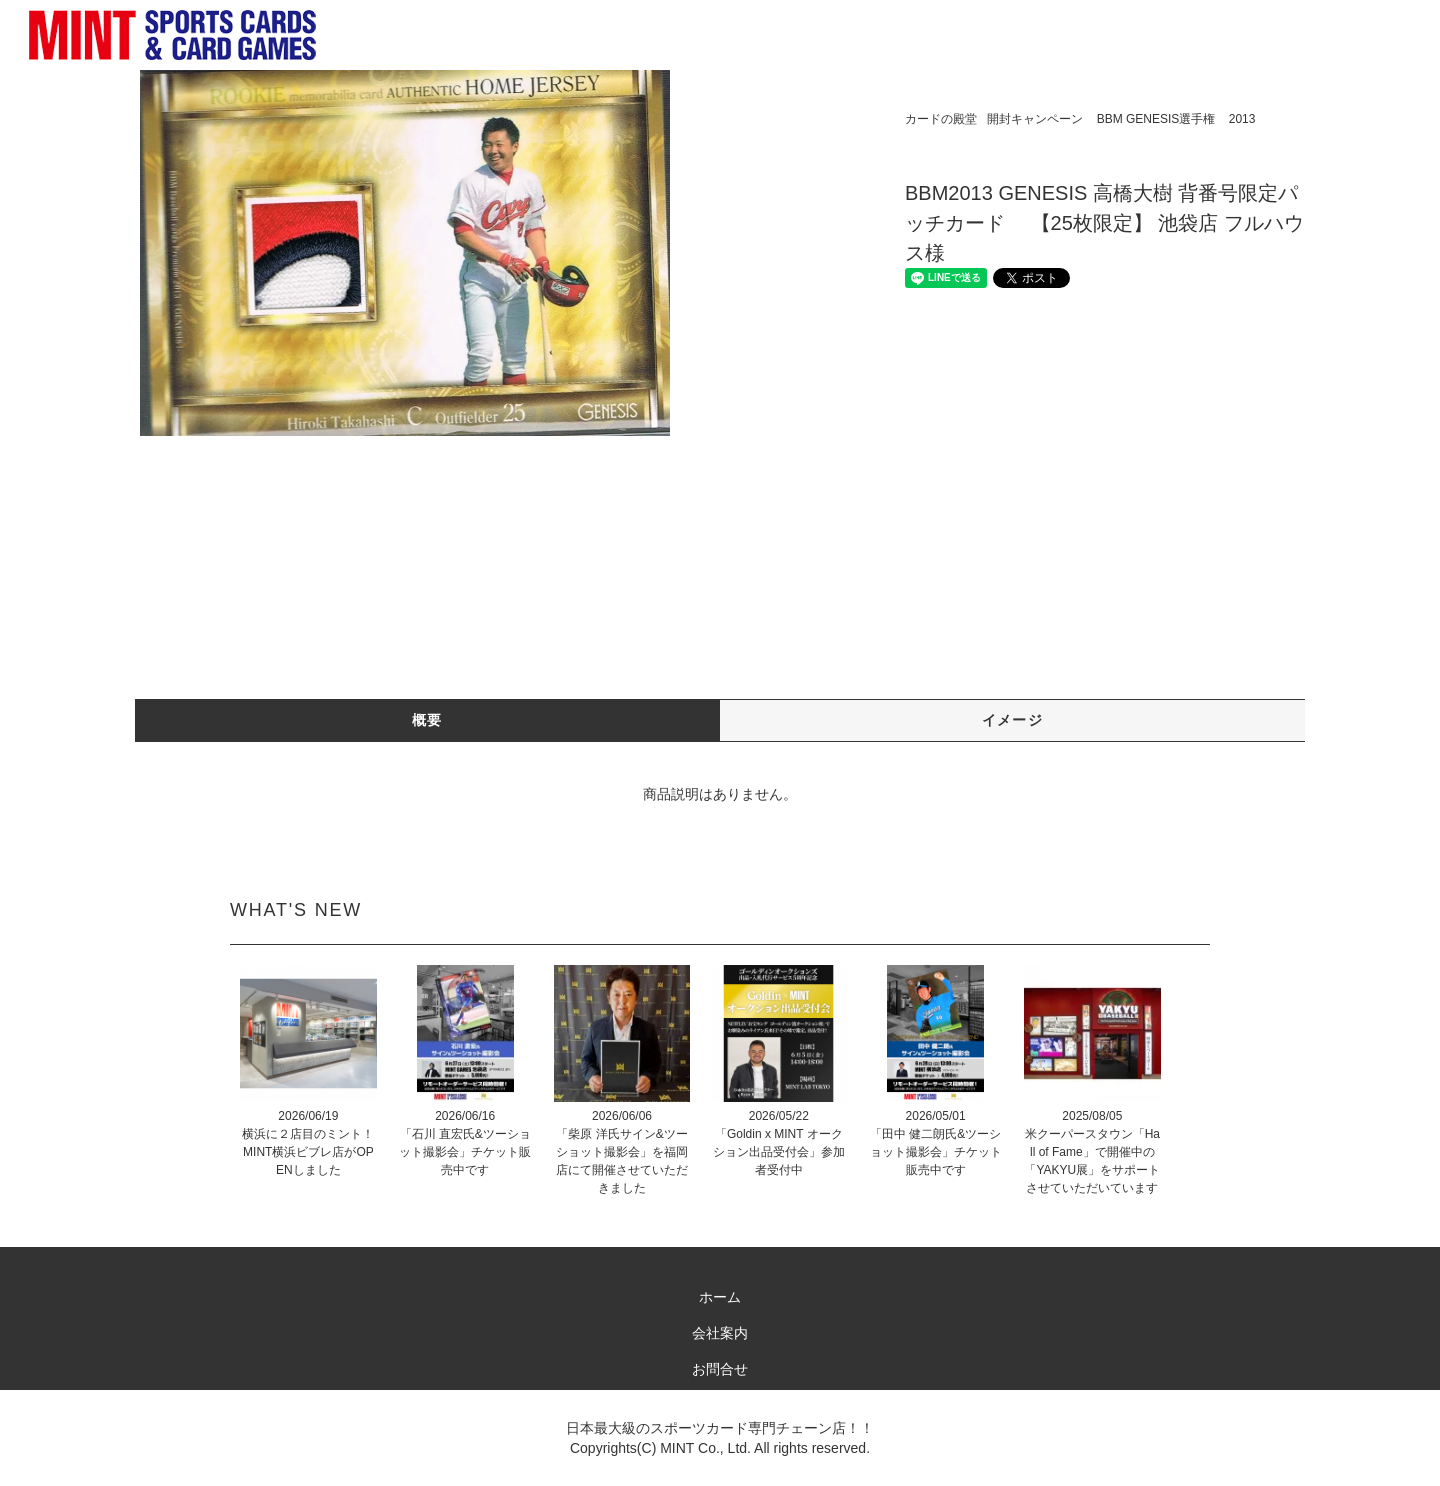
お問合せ (720, 1369)
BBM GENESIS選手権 (1156, 119)
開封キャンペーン (1035, 119)
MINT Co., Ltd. (705, 1448)
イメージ (1013, 720)
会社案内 (720, 1333)
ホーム (720, 1297)
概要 (427, 720)
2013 (1242, 119)
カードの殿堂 (941, 119)
